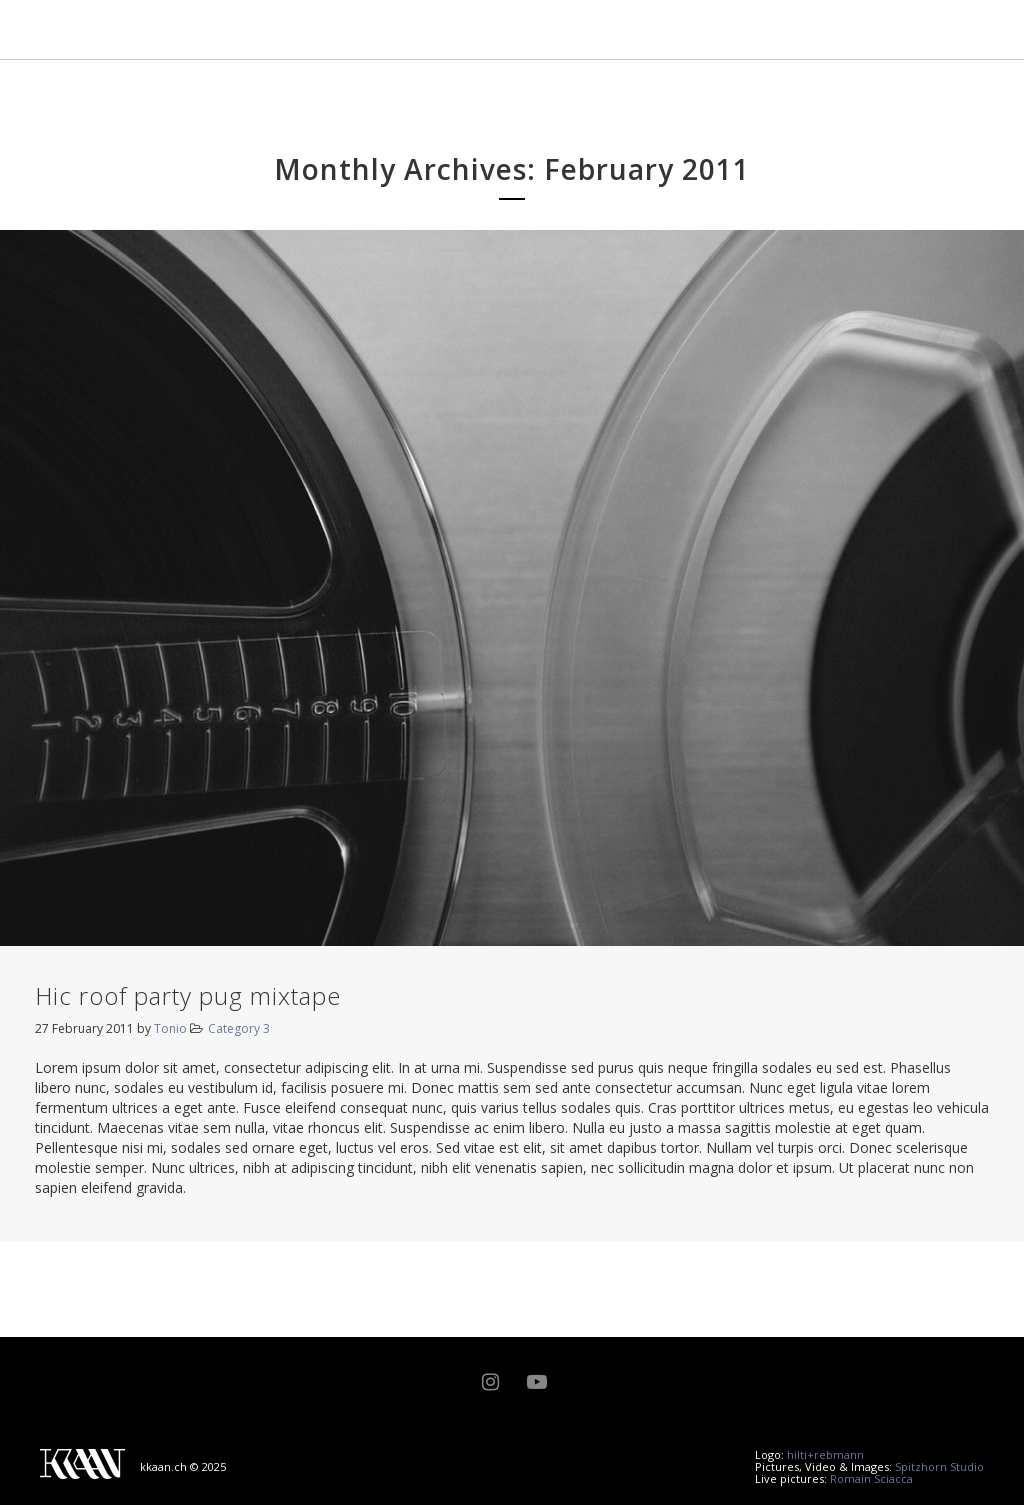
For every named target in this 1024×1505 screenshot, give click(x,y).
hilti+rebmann (825, 1454)
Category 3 (239, 1028)
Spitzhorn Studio (939, 1466)
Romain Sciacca (871, 1478)
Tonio (170, 1028)
